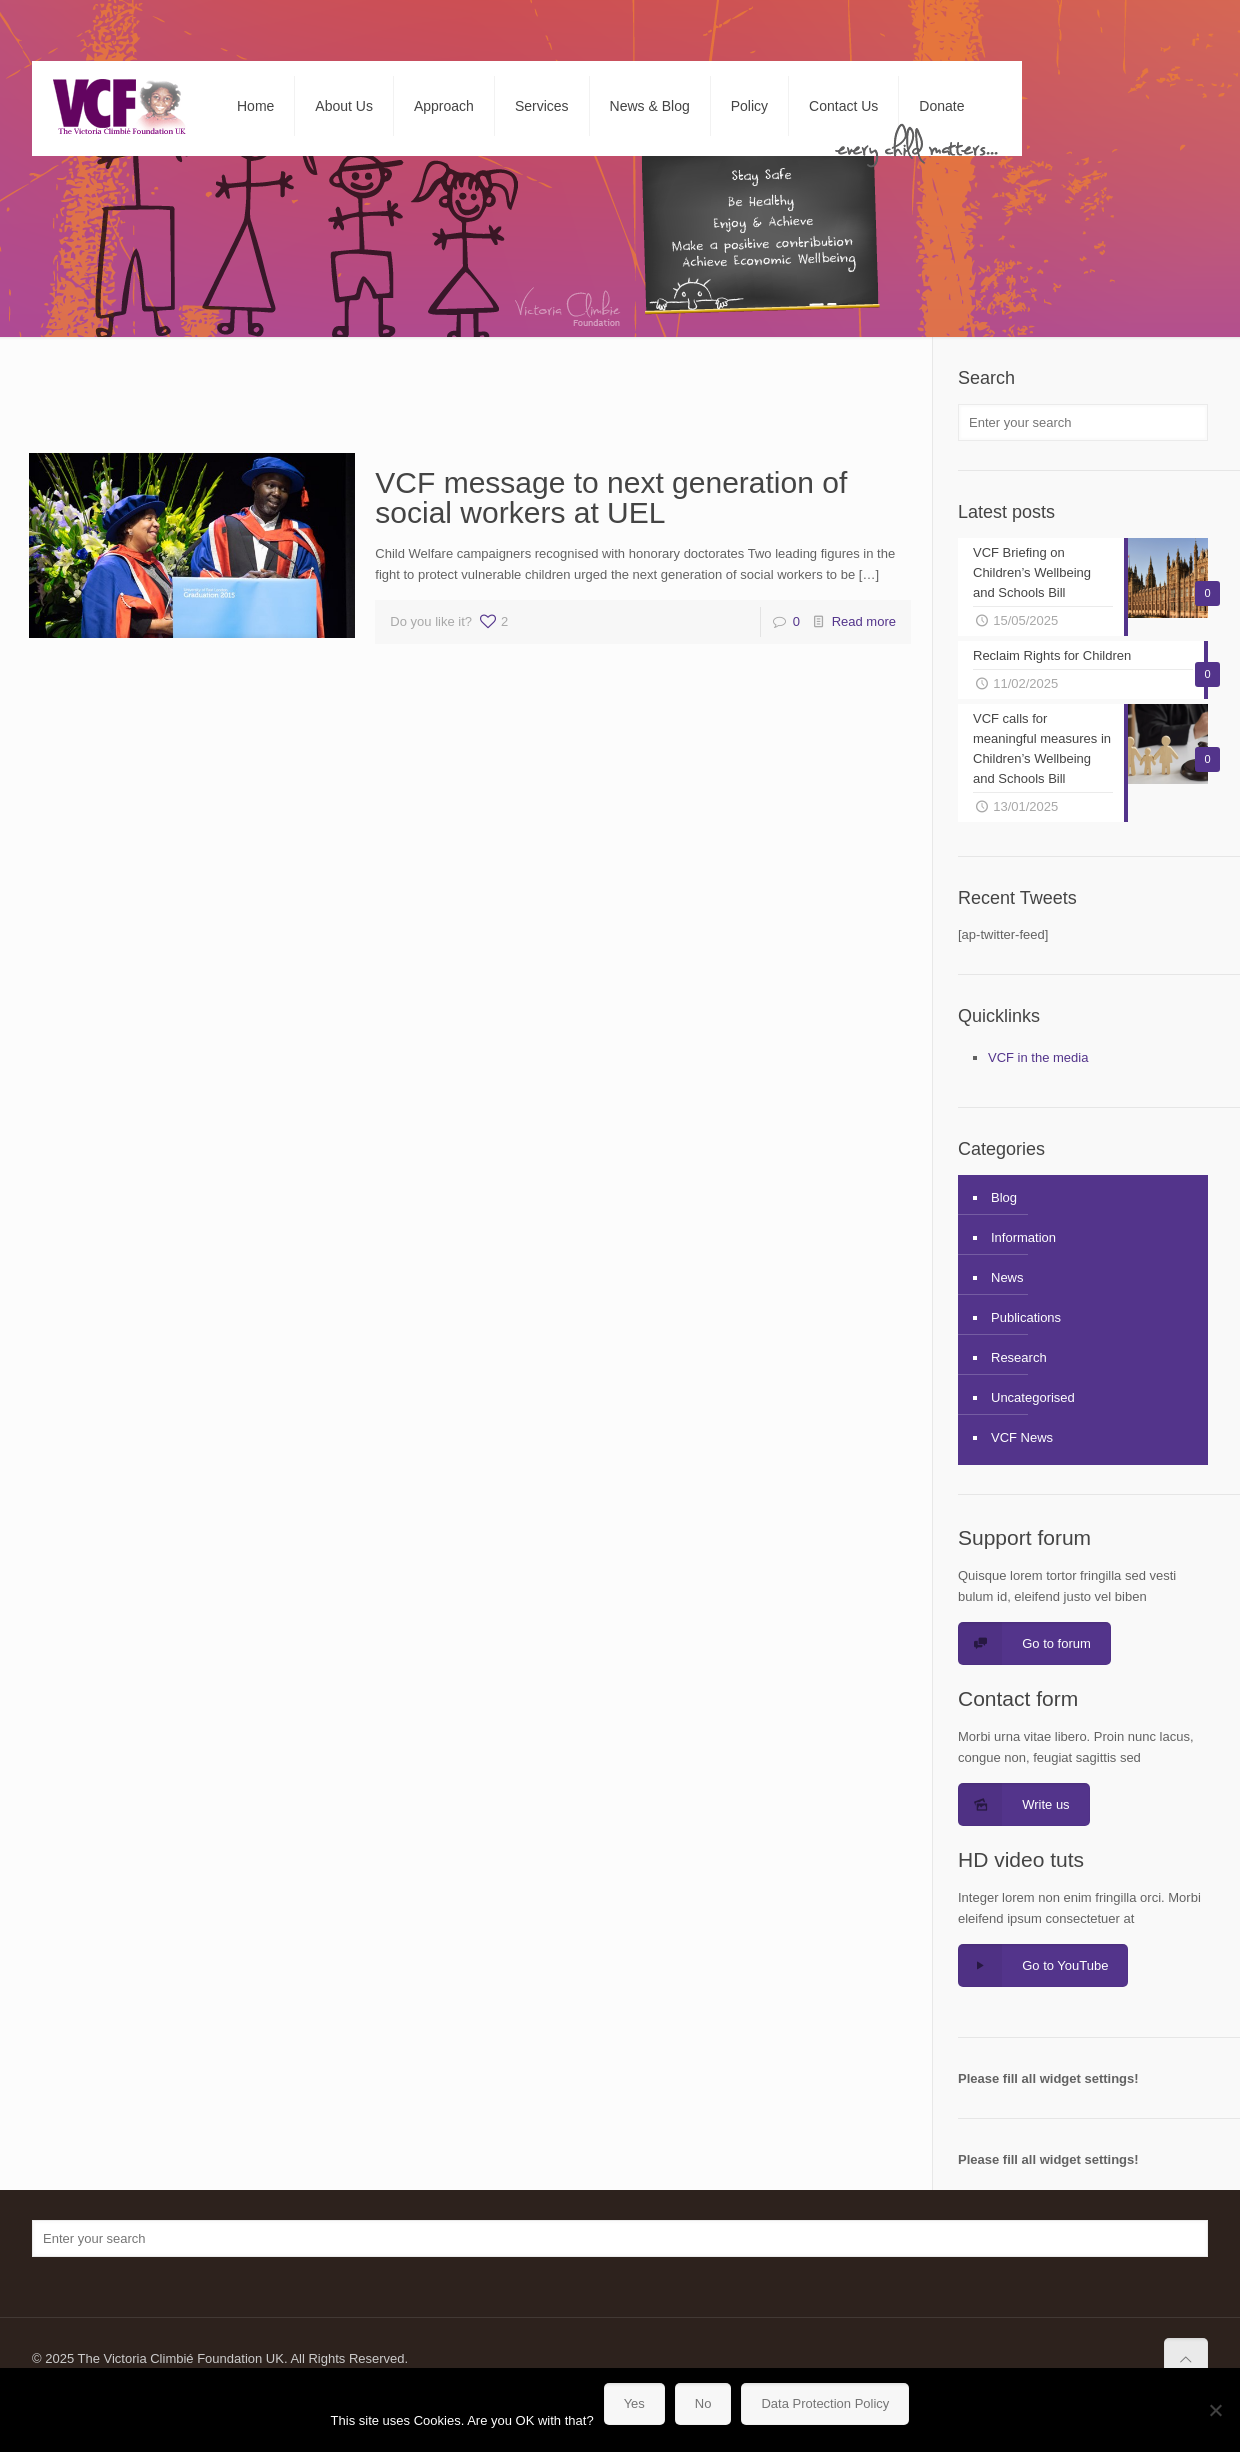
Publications (1026, 1317)
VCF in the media (1038, 1057)
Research (1019, 1357)
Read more (864, 621)
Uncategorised (1033, 1397)
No (703, 2403)
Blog (1004, 1197)
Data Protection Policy (825, 2403)
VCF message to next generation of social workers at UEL (611, 497)
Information (1023, 1237)
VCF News (1022, 1437)
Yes (634, 2403)
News (1007, 1277)
